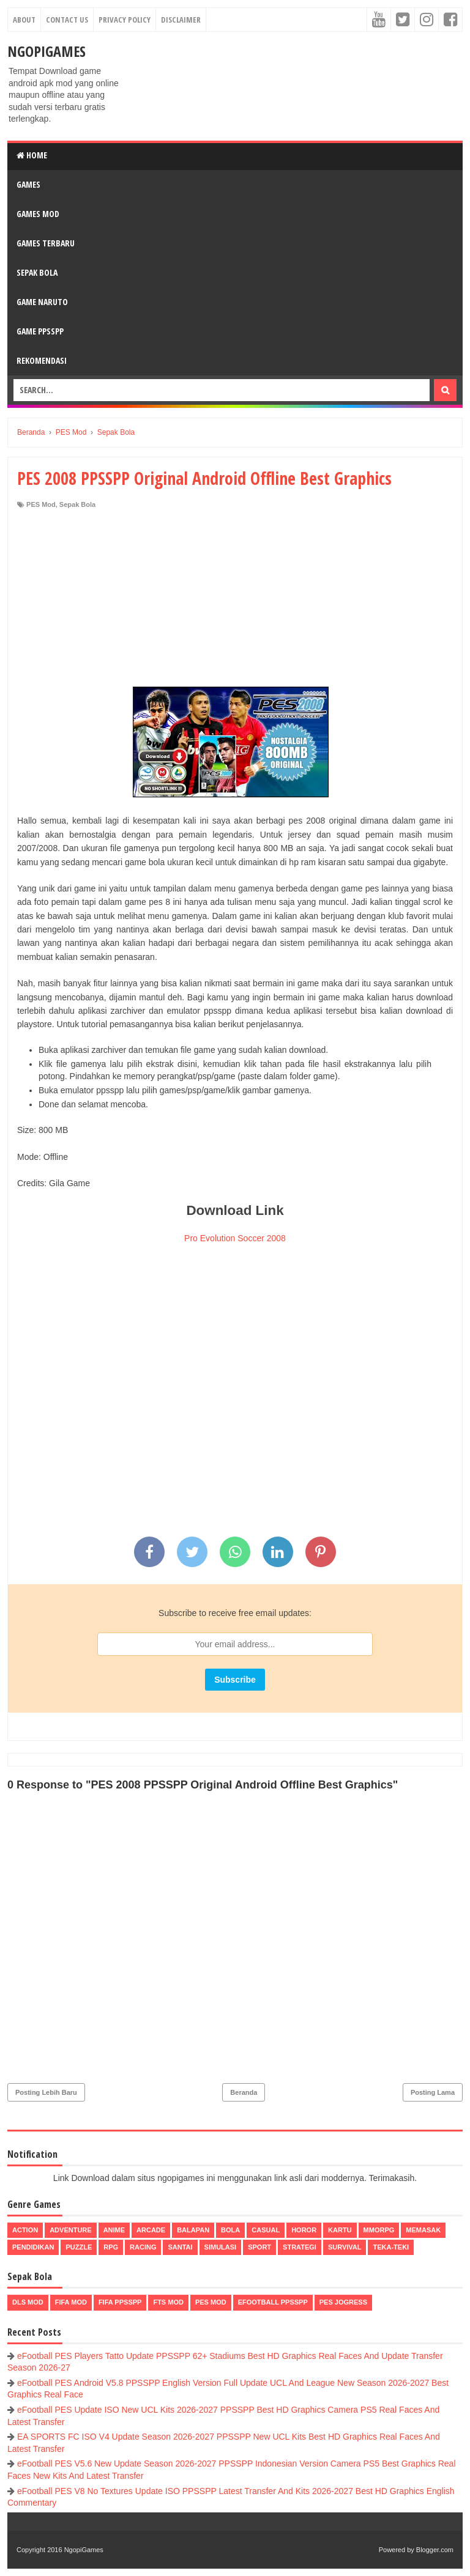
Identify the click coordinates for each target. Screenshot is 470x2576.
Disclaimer (181, 19)
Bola (230, 2230)
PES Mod (41, 504)
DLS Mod (27, 2302)
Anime (114, 2230)
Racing (143, 2247)
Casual (266, 2230)
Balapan (193, 2230)
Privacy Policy (125, 19)
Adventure (70, 2230)
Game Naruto (42, 302)
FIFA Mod (71, 2302)
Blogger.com (434, 2549)
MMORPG (379, 2230)
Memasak (423, 2230)
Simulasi (220, 2247)
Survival (345, 2247)
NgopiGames (46, 51)
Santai (180, 2247)
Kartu (340, 2230)
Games (28, 184)
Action (25, 2230)
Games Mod (38, 214)
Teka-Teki (391, 2247)
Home (32, 155)
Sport (259, 2247)
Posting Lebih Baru (46, 2092)
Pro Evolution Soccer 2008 (235, 1238)
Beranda (243, 2092)
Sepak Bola (37, 272)
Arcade (150, 2230)
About (24, 19)
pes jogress (343, 2302)
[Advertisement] (235, 601)
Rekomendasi (42, 360)
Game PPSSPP (40, 331)
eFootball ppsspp (273, 2302)
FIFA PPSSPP (120, 2302)
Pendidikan (33, 2247)
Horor (303, 2230)
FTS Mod (168, 2302)
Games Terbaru (46, 243)
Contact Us (67, 19)
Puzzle (78, 2247)
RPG (110, 2247)
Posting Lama (433, 2092)
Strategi (299, 2247)
